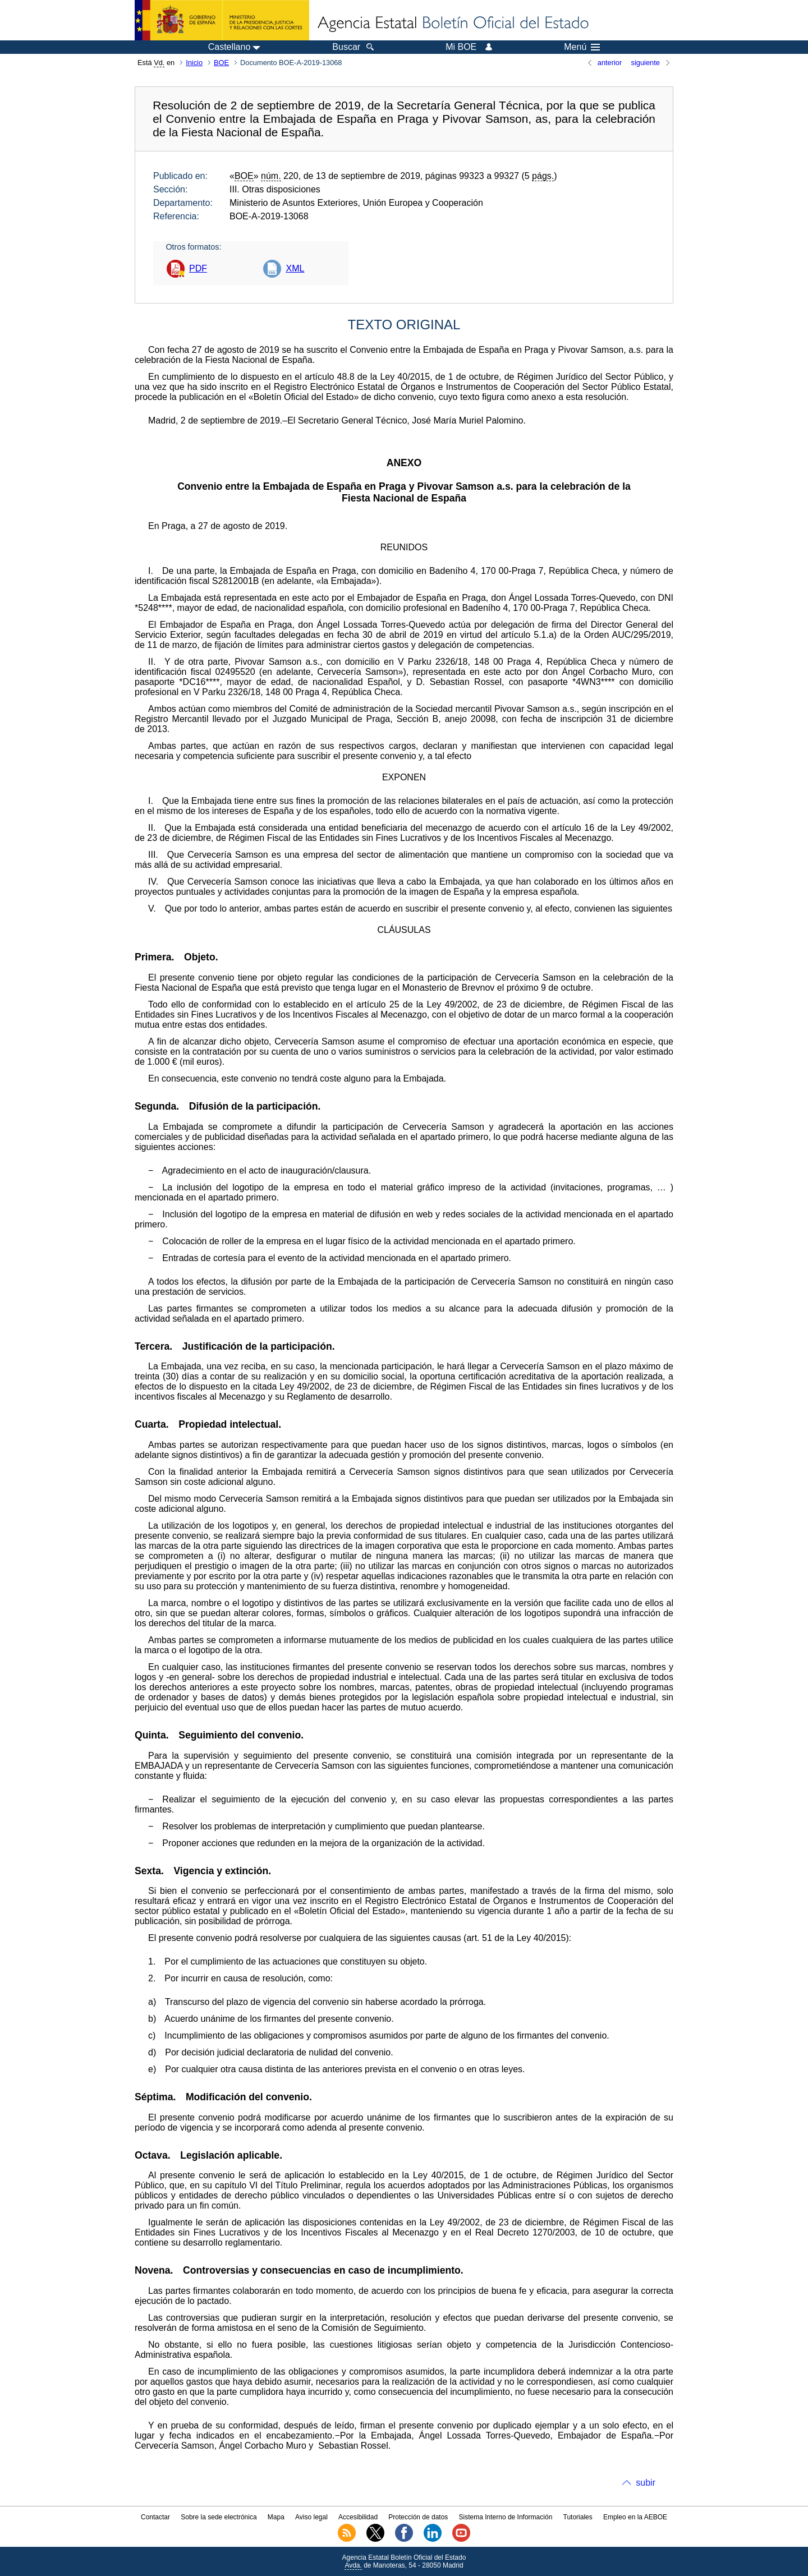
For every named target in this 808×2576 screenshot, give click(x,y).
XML (295, 268)
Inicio (194, 62)
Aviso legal (311, 2517)
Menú (582, 47)
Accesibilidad (358, 2517)
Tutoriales (578, 2517)
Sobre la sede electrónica (218, 2517)
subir (645, 2482)
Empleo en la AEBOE (635, 2517)
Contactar (155, 2517)
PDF (198, 268)
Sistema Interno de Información (506, 2517)
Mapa (276, 2517)
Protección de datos (418, 2517)
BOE (221, 62)
